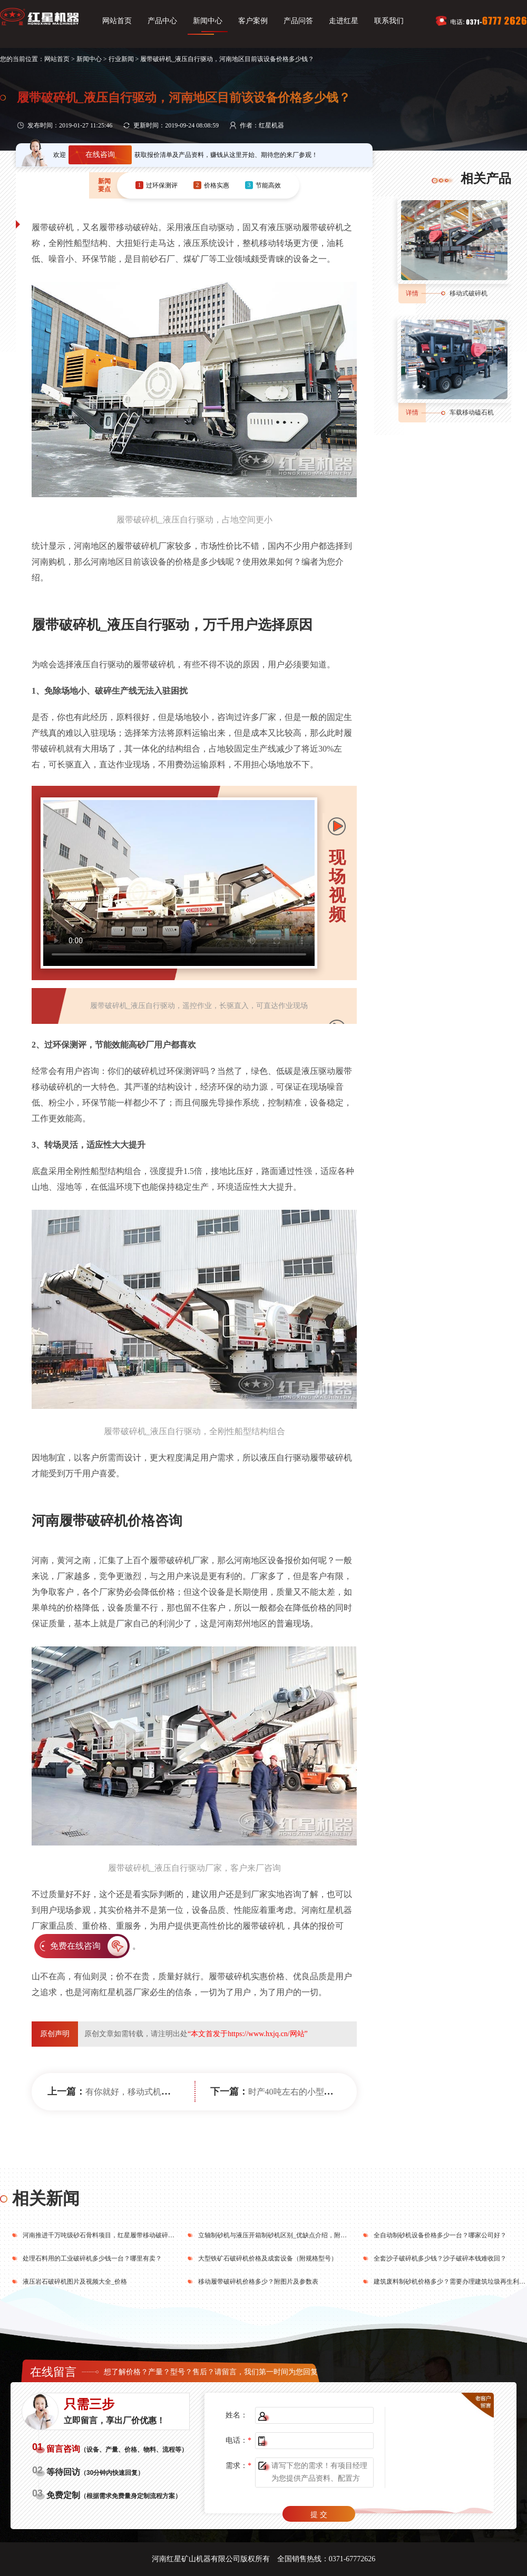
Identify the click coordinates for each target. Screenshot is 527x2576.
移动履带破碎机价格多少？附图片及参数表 (258, 2281)
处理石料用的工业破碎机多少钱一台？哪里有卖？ (92, 2258)
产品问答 (298, 21)
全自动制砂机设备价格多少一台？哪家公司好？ (440, 2235)
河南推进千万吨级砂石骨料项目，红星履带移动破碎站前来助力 (111, 2235)
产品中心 (162, 21)
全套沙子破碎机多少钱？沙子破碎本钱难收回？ (440, 2258)
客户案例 (253, 21)
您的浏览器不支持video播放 (179, 883)
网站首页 (117, 21)
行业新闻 (121, 59)
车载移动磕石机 (472, 412)
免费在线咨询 (75, 1945)
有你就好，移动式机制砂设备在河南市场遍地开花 (178, 2091)
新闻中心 (207, 21)
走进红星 (343, 21)
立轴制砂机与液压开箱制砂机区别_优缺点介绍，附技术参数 (282, 2235)
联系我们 (389, 21)
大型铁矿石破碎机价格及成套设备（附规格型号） (267, 2258)
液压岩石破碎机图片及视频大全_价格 (75, 2281)
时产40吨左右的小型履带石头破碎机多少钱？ (332, 2091)
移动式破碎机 (468, 293)
